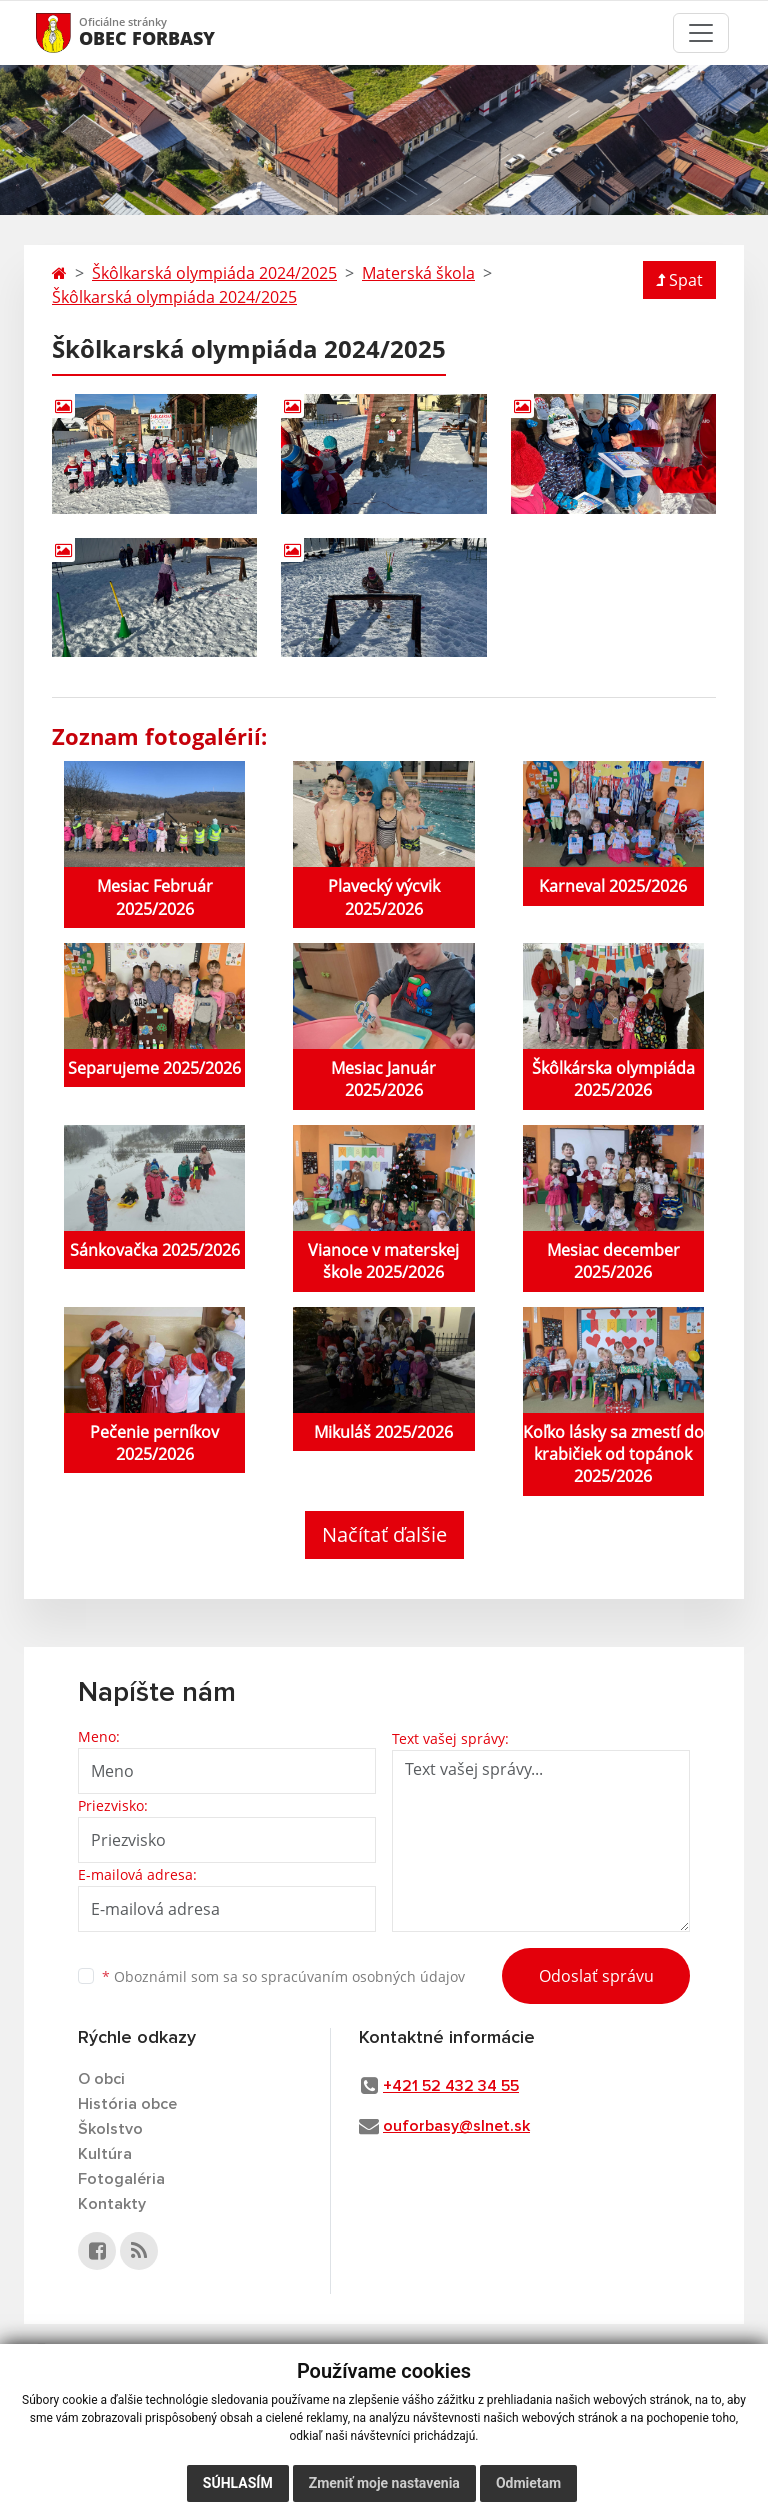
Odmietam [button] (528, 2483)
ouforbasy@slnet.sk (456, 2126)
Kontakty (112, 2204)
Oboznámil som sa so (283, 1976)
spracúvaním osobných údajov (363, 1976)
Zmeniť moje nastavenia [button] (384, 2483)
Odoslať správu (596, 1976)
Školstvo (110, 2129)
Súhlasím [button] (238, 2483)
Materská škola (418, 273)
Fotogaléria (121, 2179)
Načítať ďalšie (384, 1534)
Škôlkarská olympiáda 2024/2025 (214, 273)
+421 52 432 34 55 (451, 2086)
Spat (679, 280)
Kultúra (105, 2154)
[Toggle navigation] (701, 33)
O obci (101, 2079)
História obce (127, 2104)
